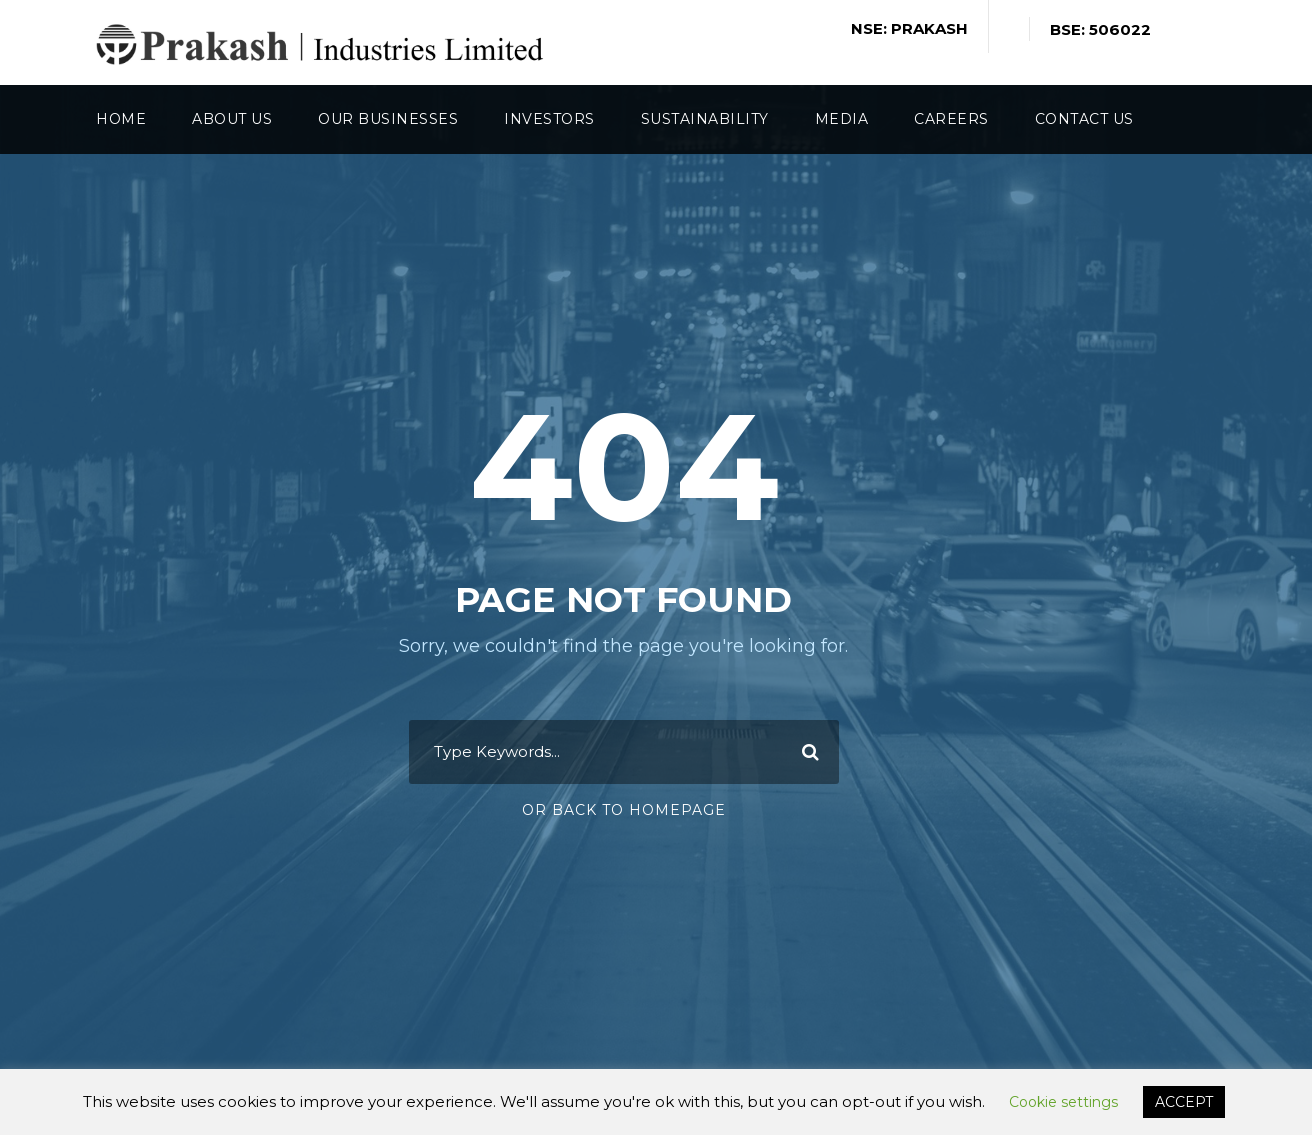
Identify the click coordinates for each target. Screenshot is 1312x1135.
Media (842, 119)
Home (121, 119)
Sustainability (705, 119)
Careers (951, 119)
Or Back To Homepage (624, 810)
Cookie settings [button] (1063, 1102)
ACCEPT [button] (1184, 1102)
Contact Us (1084, 119)
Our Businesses (388, 119)
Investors (549, 119)
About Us (232, 119)
